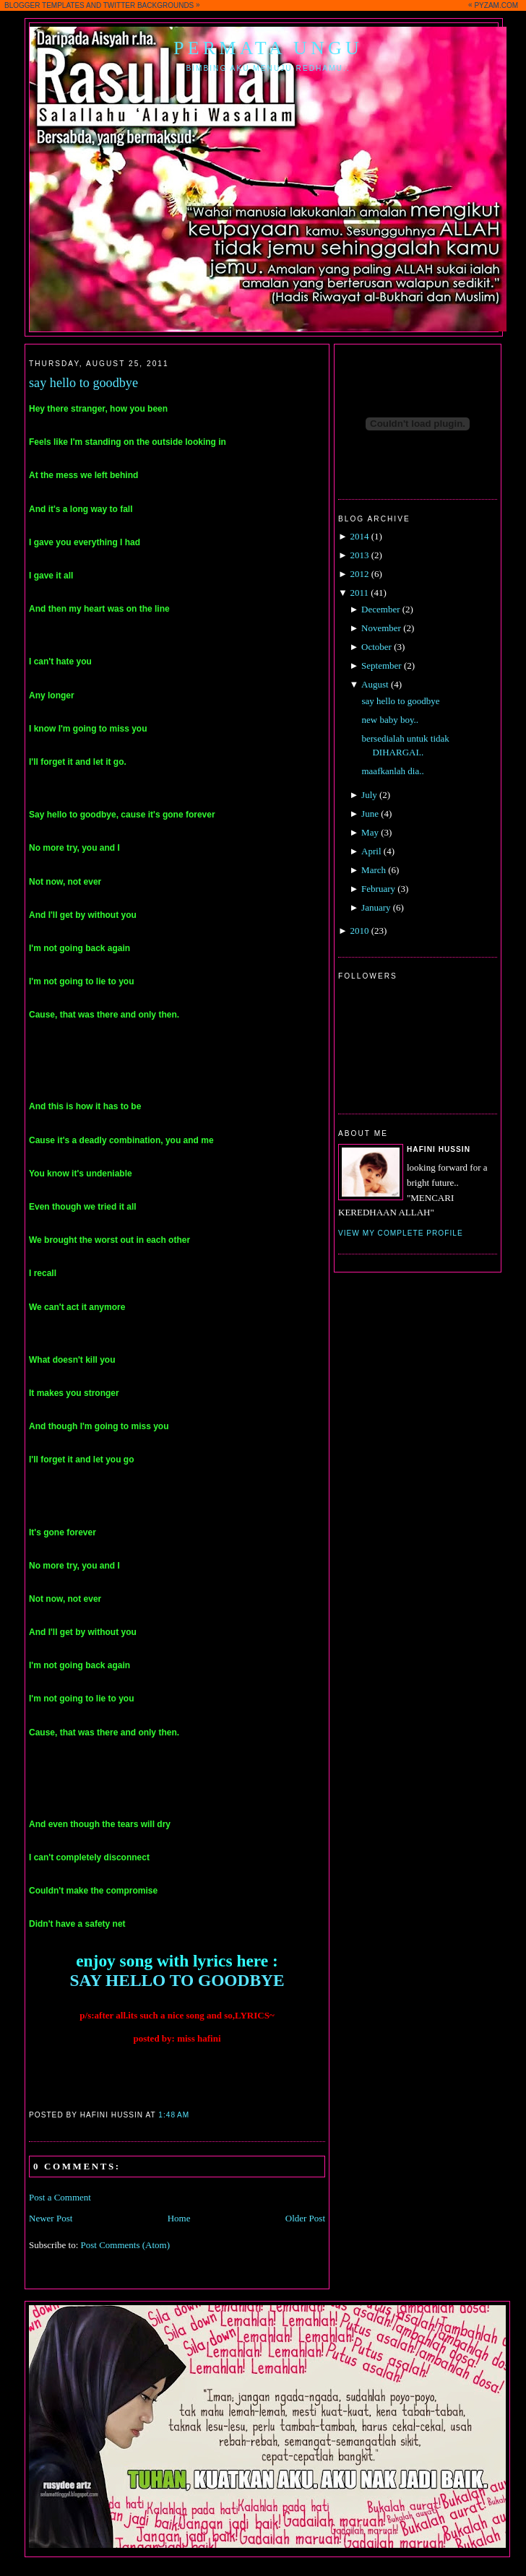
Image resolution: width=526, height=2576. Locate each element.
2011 (359, 592)
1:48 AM (173, 2115)
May (370, 832)
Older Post (305, 2218)
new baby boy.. (389, 719)
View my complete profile (400, 1233)
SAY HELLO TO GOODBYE (176, 1980)
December (380, 609)
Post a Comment (60, 2197)
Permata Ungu (268, 48)
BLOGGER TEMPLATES (44, 5)
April (371, 851)
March (373, 869)
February (378, 888)
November (381, 628)
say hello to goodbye (83, 383)
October (376, 646)
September (381, 665)
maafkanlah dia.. (392, 771)
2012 (359, 573)
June (370, 813)
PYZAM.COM (496, 5)
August (375, 684)
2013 (359, 555)
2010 (359, 930)
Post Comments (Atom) (126, 2244)
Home (179, 2218)
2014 (359, 536)
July (369, 794)
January (375, 907)
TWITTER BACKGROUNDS (148, 5)
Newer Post (50, 2218)
